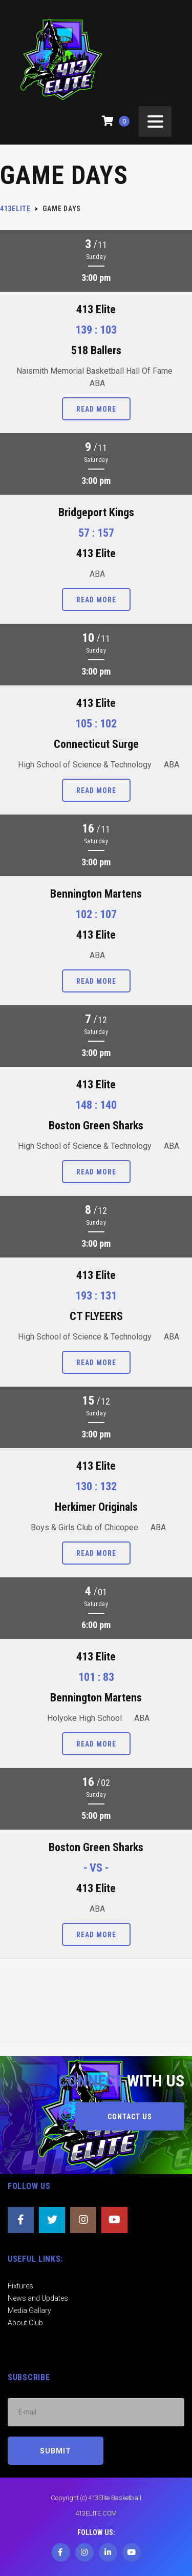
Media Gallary (29, 2310)
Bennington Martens (96, 893)
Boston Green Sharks (96, 1125)
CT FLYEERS (96, 1316)
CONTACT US (130, 2117)
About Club (25, 2323)
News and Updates (38, 2298)
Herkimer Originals (96, 1506)
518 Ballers (96, 350)
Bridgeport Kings (96, 512)
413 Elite (96, 309)
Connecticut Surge (96, 744)
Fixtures (20, 2286)
